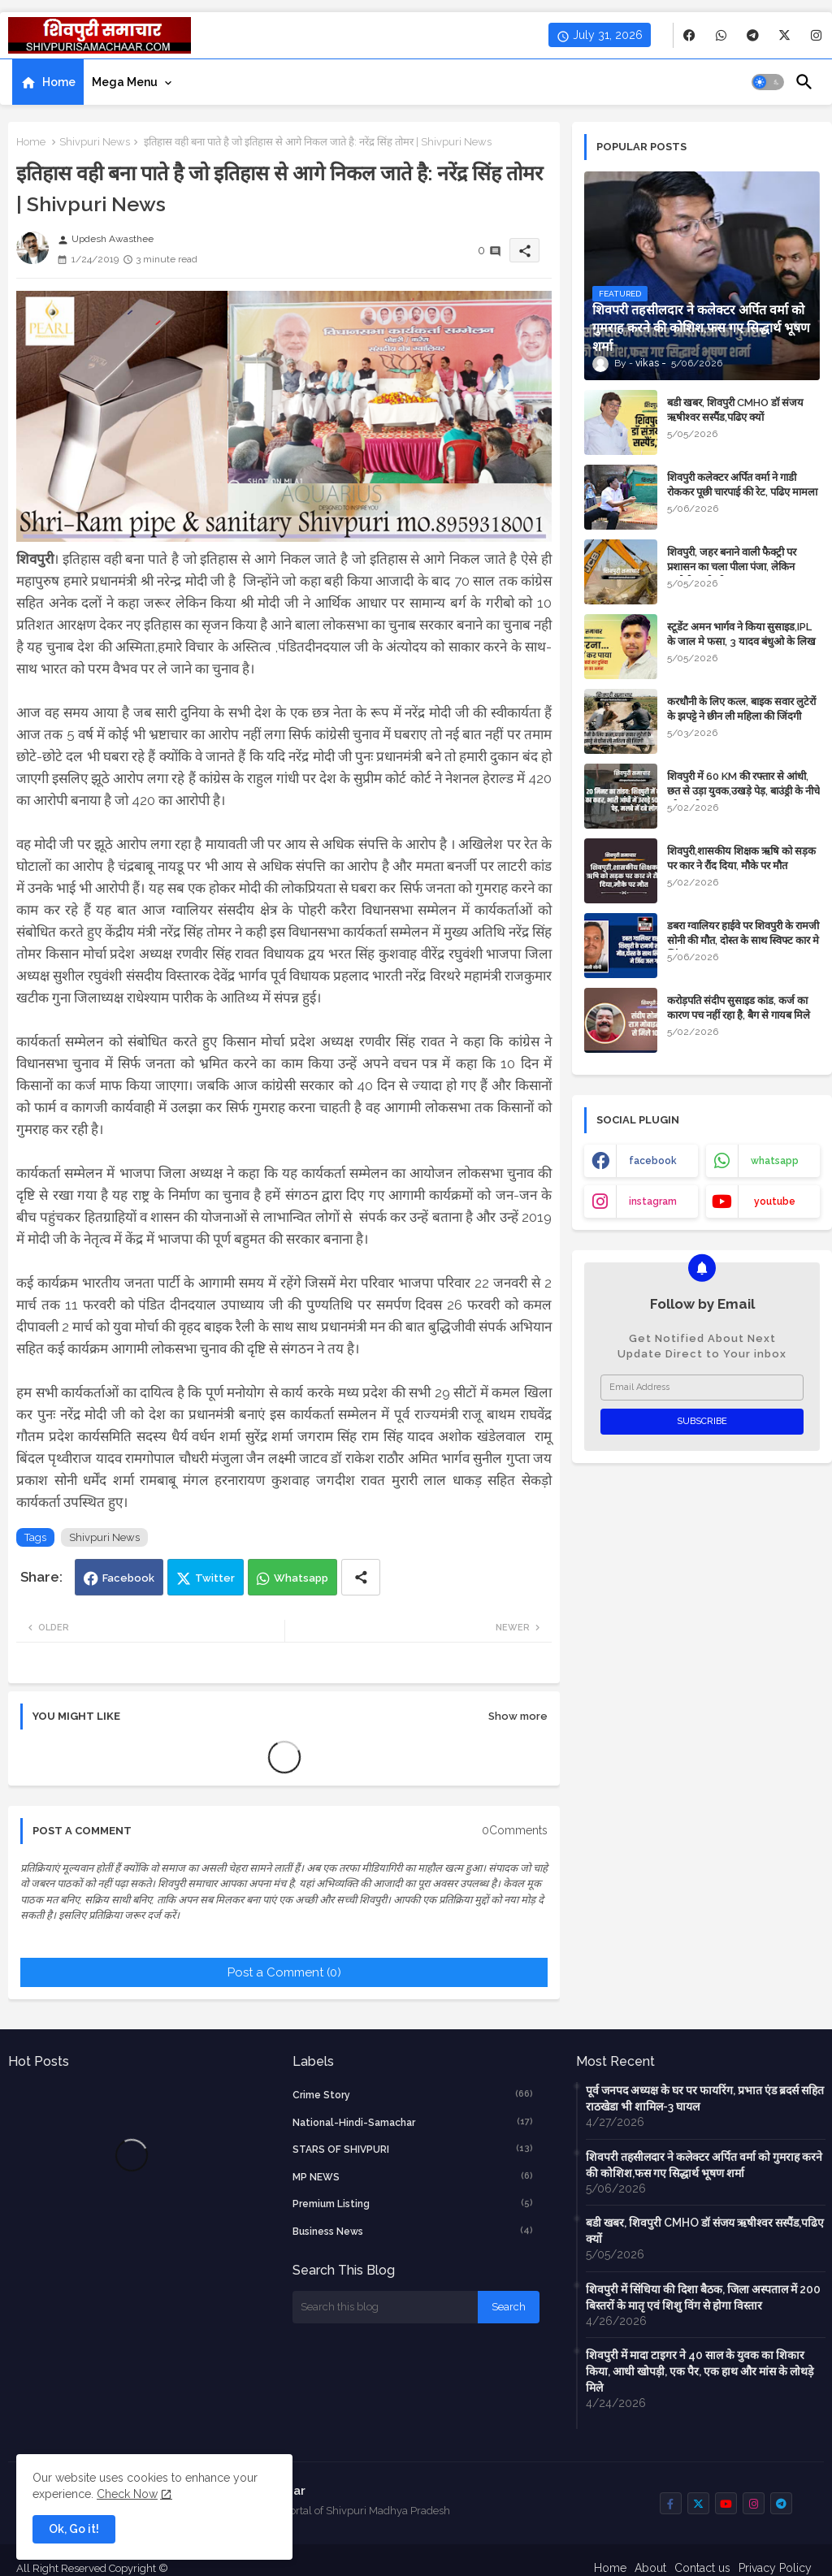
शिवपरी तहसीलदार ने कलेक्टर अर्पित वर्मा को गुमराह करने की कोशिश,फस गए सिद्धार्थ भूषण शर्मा (704, 2165)
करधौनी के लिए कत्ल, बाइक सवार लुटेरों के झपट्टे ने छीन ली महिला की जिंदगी (741, 708)
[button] (768, 82)
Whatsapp (301, 1578)
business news (413, 2230)
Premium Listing (413, 2203)
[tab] (48, 82)
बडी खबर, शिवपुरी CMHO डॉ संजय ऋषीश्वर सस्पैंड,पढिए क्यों (735, 409)
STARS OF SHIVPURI (413, 2148)
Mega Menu (125, 82)
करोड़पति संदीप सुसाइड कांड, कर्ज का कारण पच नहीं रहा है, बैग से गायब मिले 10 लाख (738, 1015)
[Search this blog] (385, 2307)
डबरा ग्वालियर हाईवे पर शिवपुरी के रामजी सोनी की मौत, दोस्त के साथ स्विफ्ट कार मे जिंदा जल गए (743, 940)
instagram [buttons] (653, 1201)
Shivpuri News (94, 142)
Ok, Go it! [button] (74, 2528)
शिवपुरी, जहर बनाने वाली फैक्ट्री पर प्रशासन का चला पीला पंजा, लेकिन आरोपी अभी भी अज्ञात (731, 566)
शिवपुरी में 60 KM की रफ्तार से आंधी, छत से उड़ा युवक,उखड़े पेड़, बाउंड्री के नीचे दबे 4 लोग (743, 791)
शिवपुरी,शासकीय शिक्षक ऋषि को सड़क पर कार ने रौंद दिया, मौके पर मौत (741, 858)
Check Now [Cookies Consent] (127, 2493)
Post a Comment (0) (284, 1972)
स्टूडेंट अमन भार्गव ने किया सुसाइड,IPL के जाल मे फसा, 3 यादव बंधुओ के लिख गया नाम (741, 641)
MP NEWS (413, 2176)
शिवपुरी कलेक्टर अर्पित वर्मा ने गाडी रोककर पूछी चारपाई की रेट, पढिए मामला (742, 484)
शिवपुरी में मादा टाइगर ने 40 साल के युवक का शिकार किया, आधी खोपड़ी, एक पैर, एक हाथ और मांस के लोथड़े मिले (699, 2371)
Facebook (128, 1578)
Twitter (215, 1578)
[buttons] (689, 35)
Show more (518, 1716)
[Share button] (360, 1577)
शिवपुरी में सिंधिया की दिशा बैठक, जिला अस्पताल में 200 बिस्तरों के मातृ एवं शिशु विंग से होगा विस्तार (703, 2297)
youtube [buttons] (774, 1201)
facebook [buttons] (653, 1161)
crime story (413, 2094)
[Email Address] (702, 1388)
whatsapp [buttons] (775, 1161)
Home (59, 82)
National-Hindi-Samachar (413, 2121)
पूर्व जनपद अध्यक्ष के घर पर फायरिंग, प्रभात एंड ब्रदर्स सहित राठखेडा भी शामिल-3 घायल (705, 2098)
